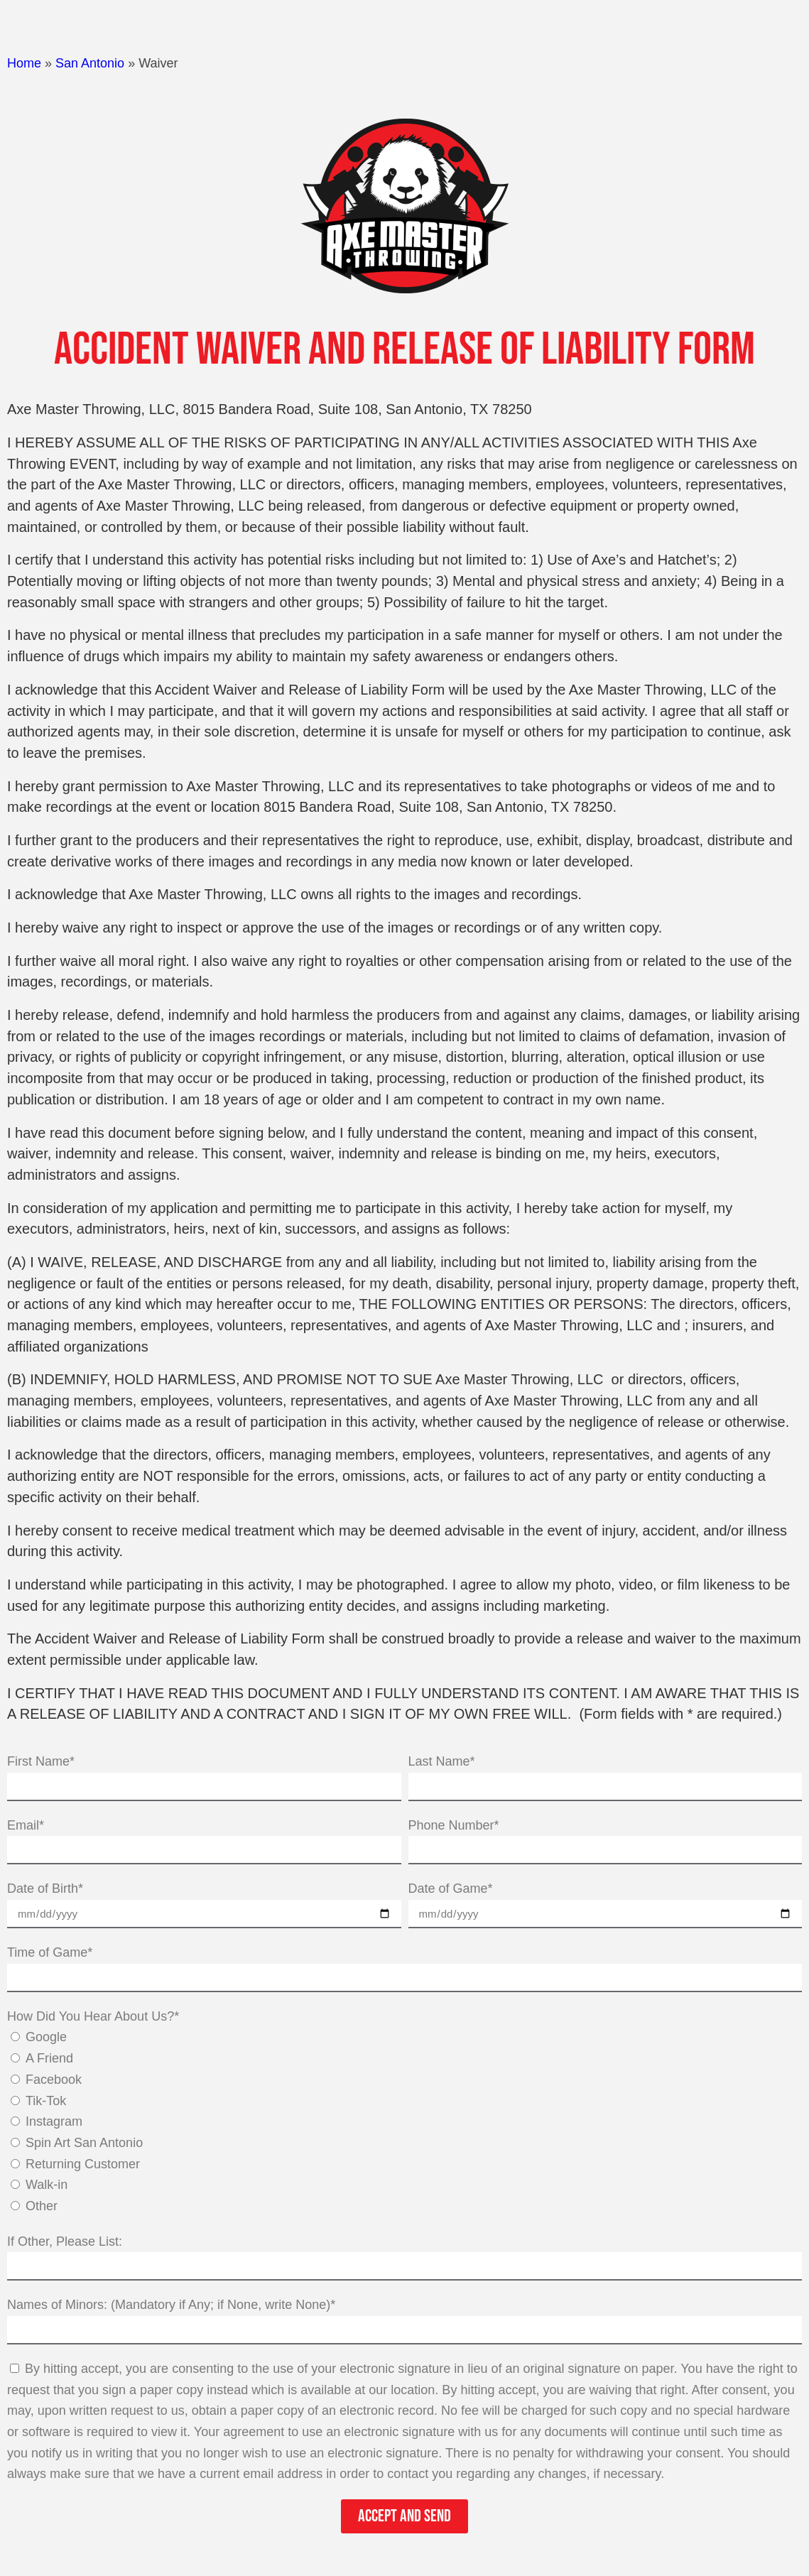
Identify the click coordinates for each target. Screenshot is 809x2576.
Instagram (54, 2121)
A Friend (49, 2058)
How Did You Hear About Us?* (93, 2016)
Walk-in (46, 2185)
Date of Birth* (45, 1888)
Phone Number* (453, 1825)
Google (46, 2037)
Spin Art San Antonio (84, 2143)
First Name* (41, 1761)
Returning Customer (83, 2164)
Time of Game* (49, 1952)
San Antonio (89, 63)
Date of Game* (450, 1888)
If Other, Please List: (64, 2241)
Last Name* (441, 1761)
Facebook (54, 2079)
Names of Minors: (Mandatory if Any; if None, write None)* (171, 2305)
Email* (25, 1825)
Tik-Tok (46, 2101)
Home (24, 63)
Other (42, 2206)
